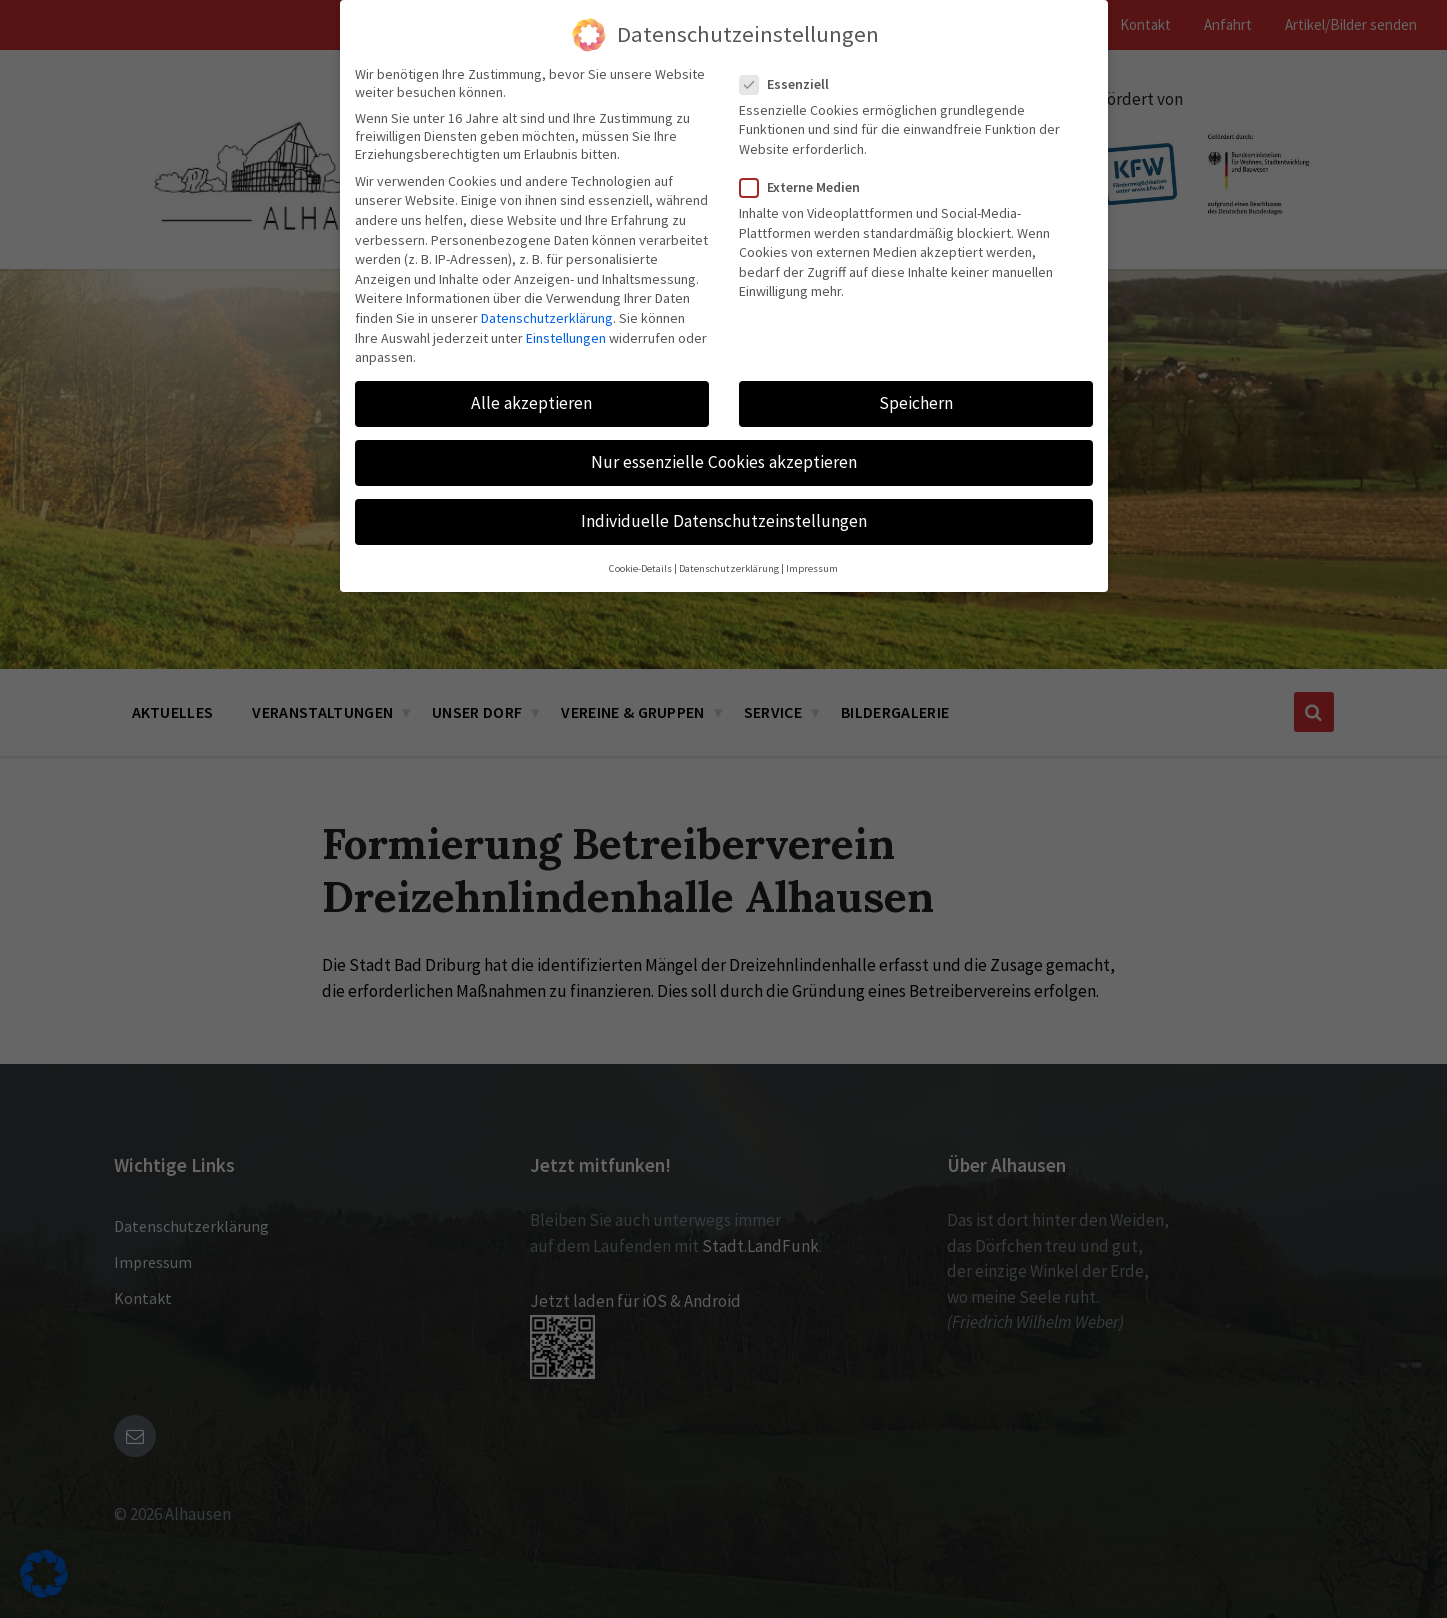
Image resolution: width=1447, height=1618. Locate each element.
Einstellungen (566, 338)
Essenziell (790, 84)
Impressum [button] (812, 568)
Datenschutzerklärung (547, 318)
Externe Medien (806, 187)
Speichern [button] (916, 403)
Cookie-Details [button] (640, 568)
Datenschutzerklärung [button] (729, 568)
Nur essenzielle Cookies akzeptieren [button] (724, 462)
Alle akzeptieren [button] (531, 403)
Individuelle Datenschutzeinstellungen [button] (724, 521)
